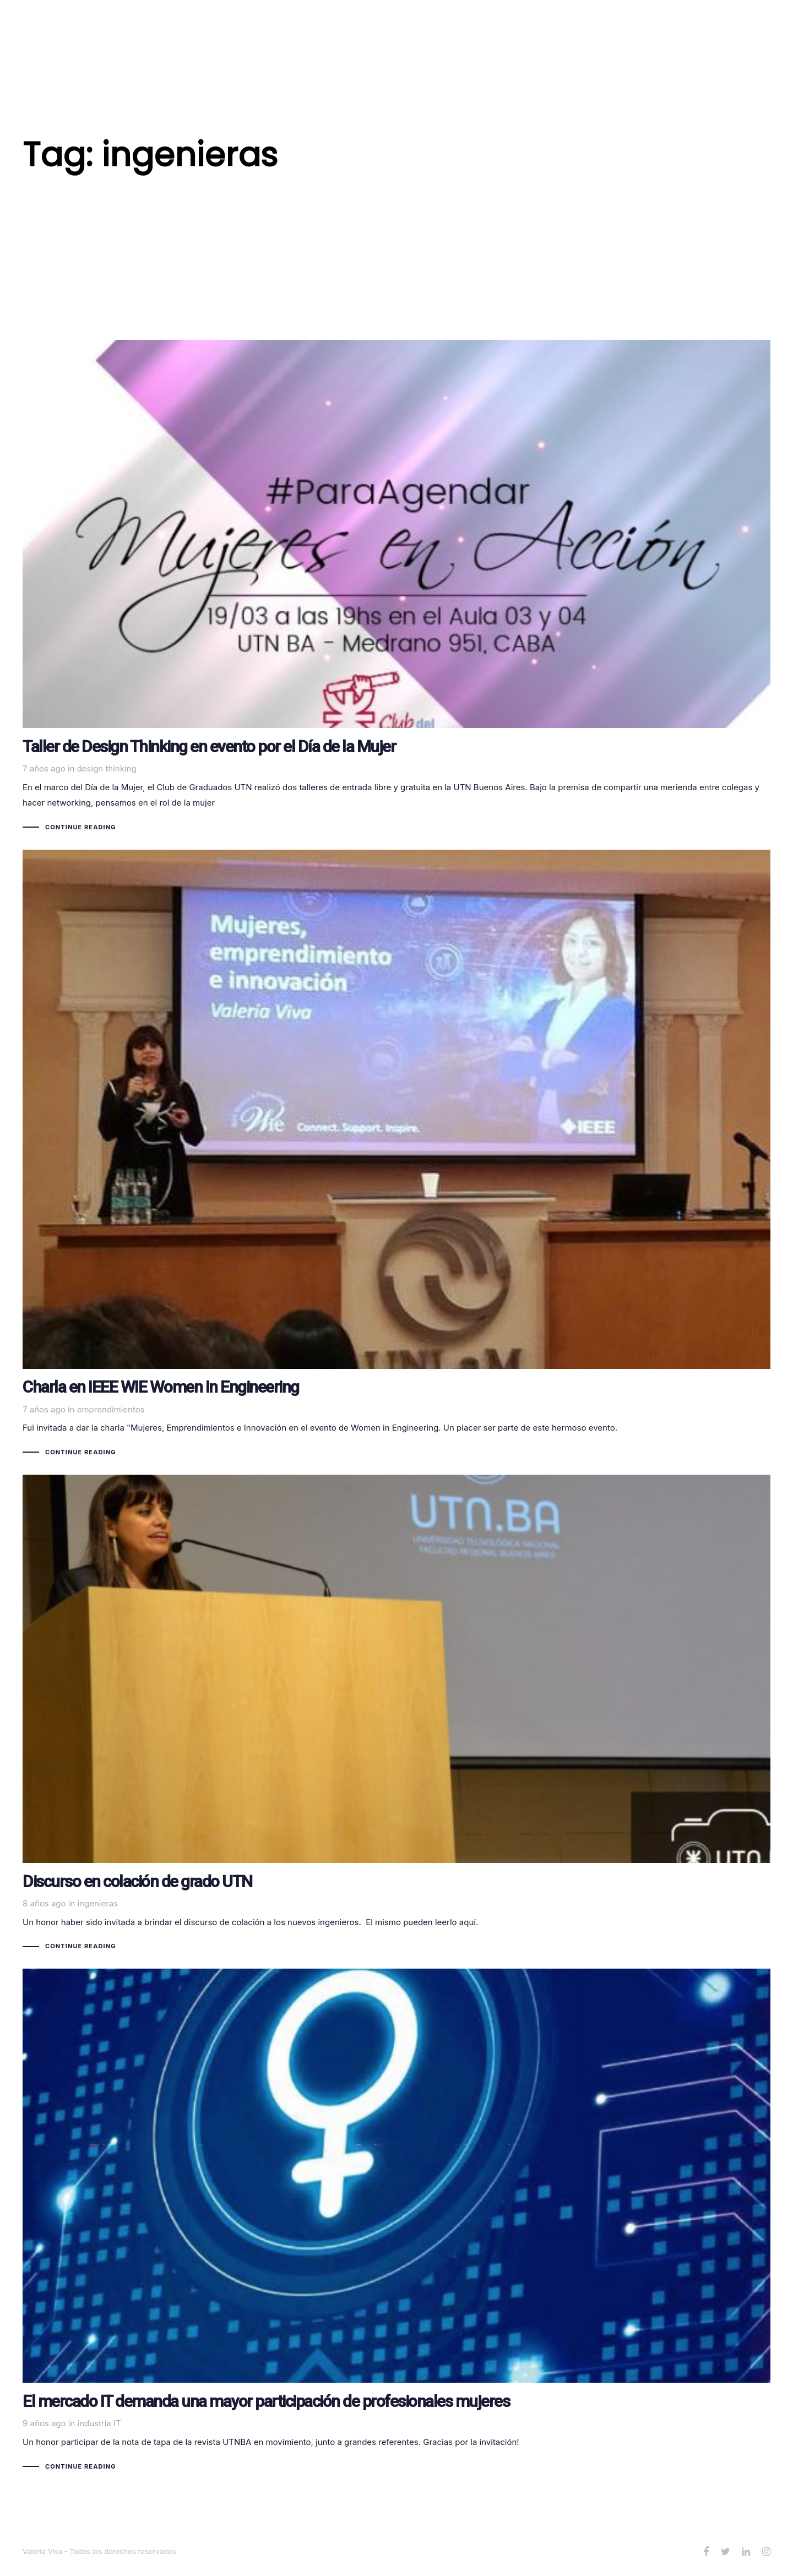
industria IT (99, 2423)
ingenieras (97, 1903)
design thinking (107, 768)
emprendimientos (111, 1409)
